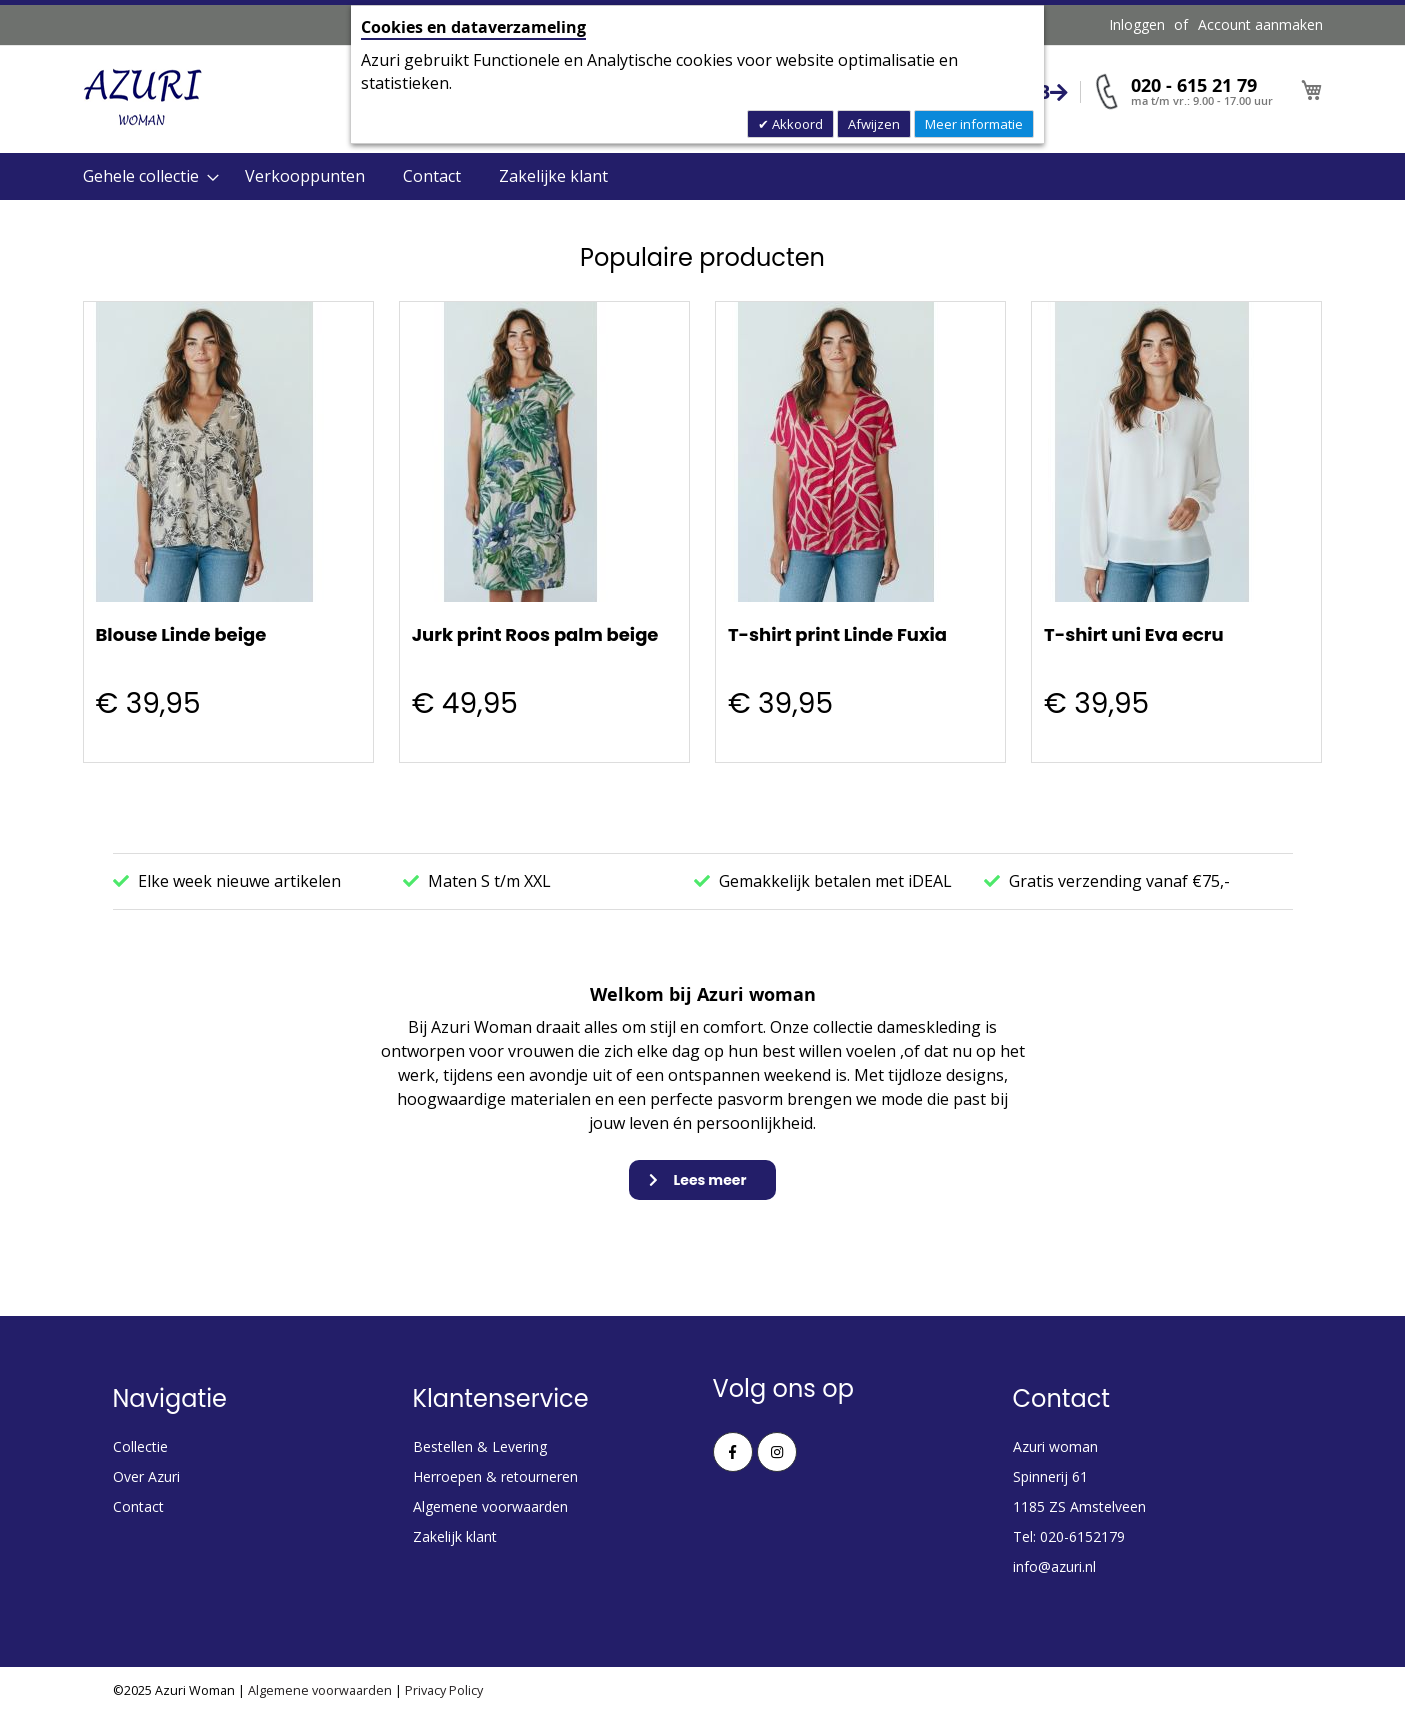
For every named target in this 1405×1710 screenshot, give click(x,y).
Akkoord (796, 124)
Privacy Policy (444, 1690)
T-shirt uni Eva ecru (1134, 634)
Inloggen (1137, 24)
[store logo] (143, 98)
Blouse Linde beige (181, 634)
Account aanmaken (1260, 24)
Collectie (140, 1446)
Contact (432, 176)
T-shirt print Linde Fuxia (837, 634)
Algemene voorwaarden (490, 1506)
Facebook (733, 1452)
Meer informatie (974, 124)
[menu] (703, 176)
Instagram (777, 1452)
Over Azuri (146, 1476)
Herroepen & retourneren (495, 1476)
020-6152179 (1082, 1536)
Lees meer (710, 1180)
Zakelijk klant (455, 1536)
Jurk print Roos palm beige (535, 634)
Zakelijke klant (553, 176)
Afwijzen (874, 124)
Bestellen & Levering (480, 1446)
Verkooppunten (305, 176)
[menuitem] (145, 176)
